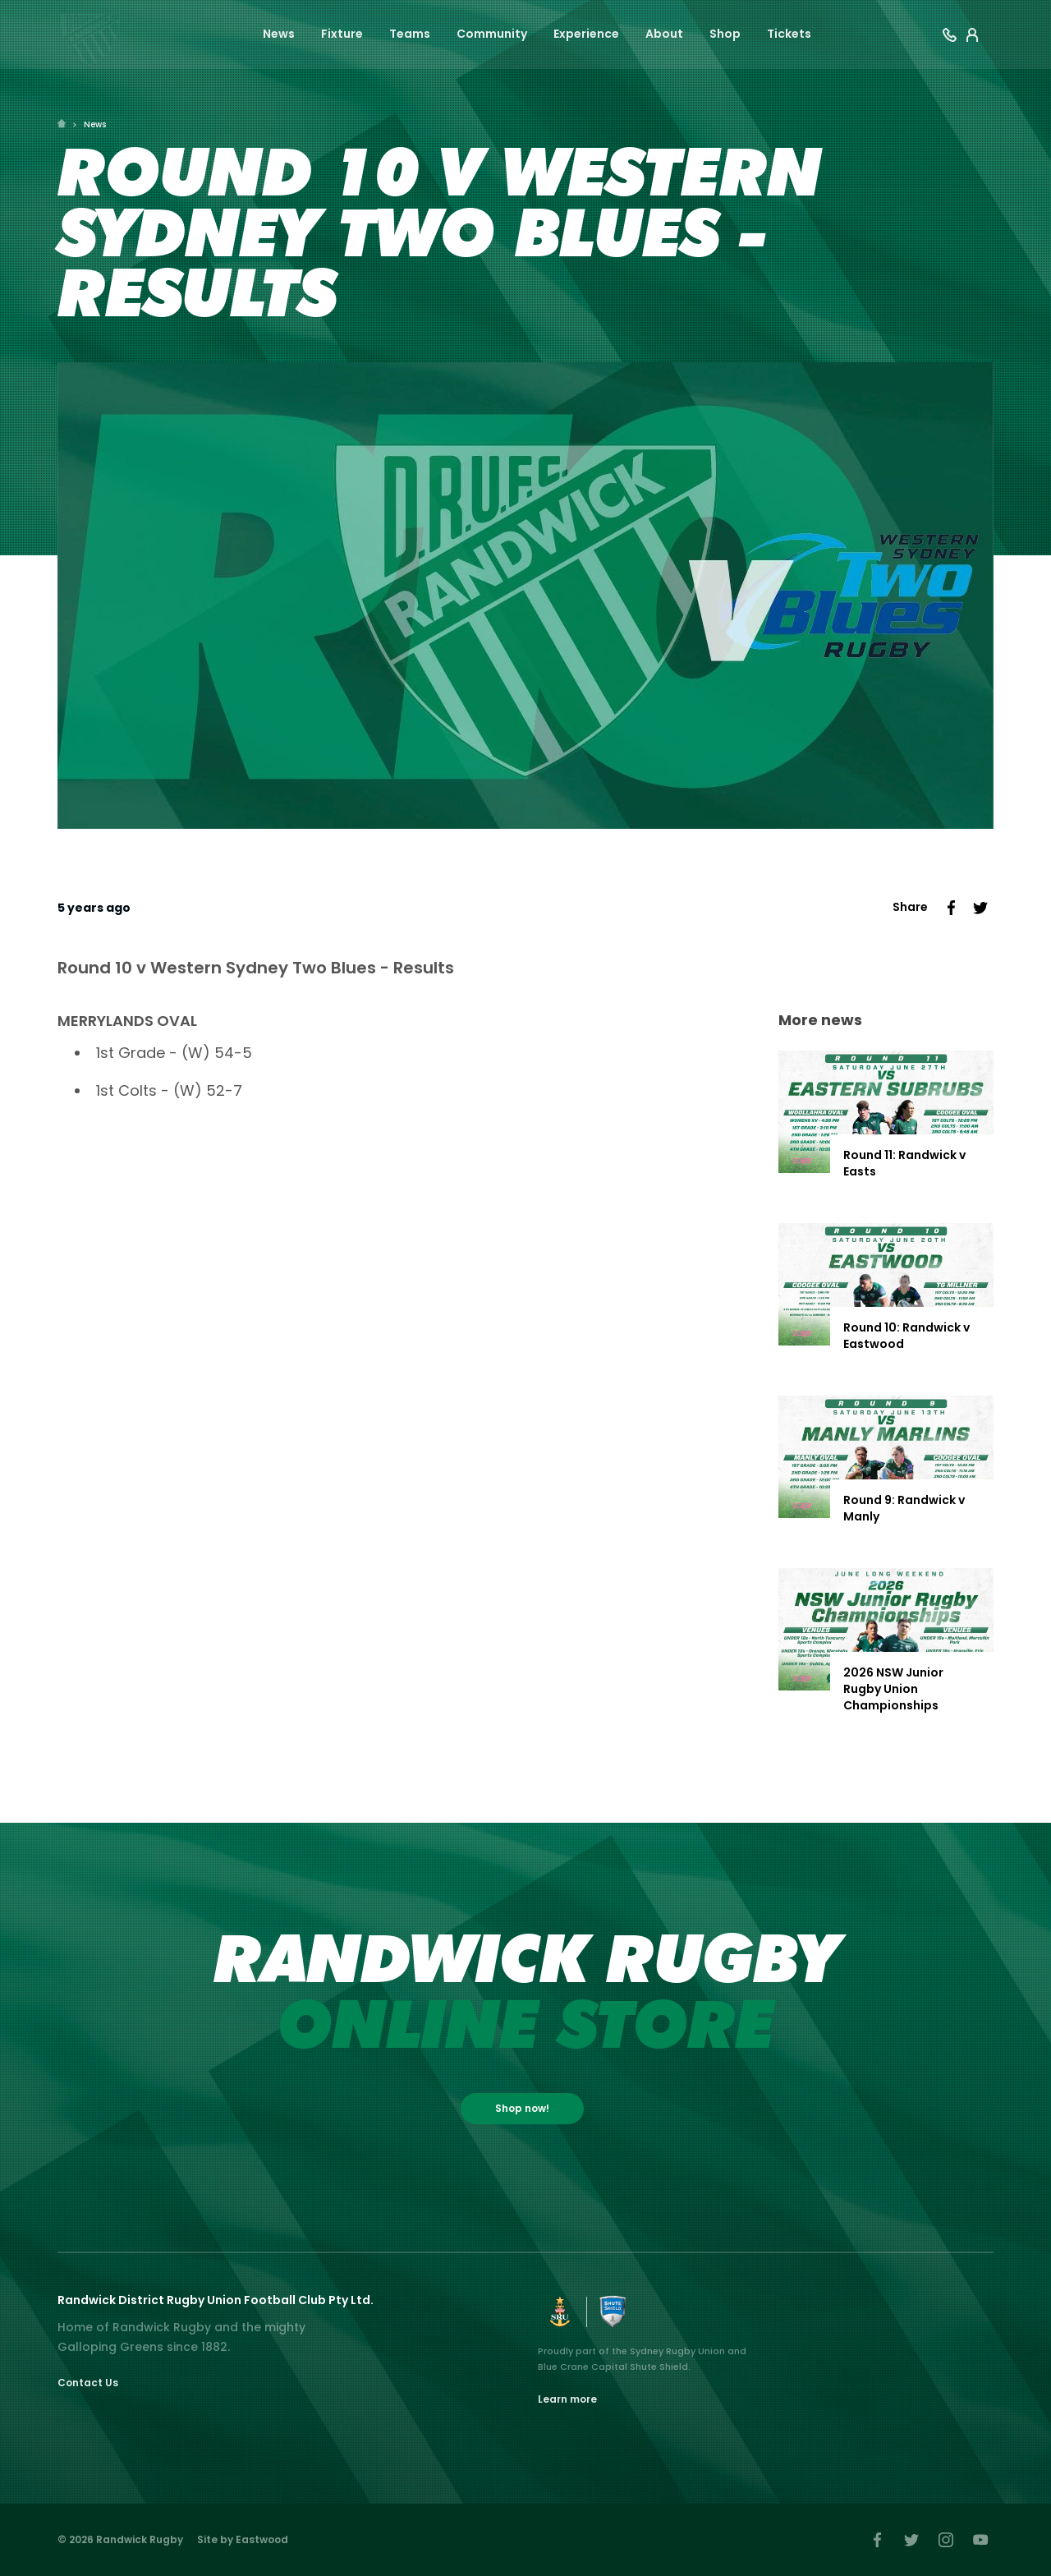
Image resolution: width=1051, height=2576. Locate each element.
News (95, 124)
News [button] (279, 34)
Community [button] (492, 34)
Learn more (567, 2399)
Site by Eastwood (242, 2539)
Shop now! (522, 2108)
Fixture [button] (342, 34)
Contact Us (87, 2383)
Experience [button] (586, 34)
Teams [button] (409, 34)
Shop (725, 34)
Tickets (789, 34)
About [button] (664, 34)
